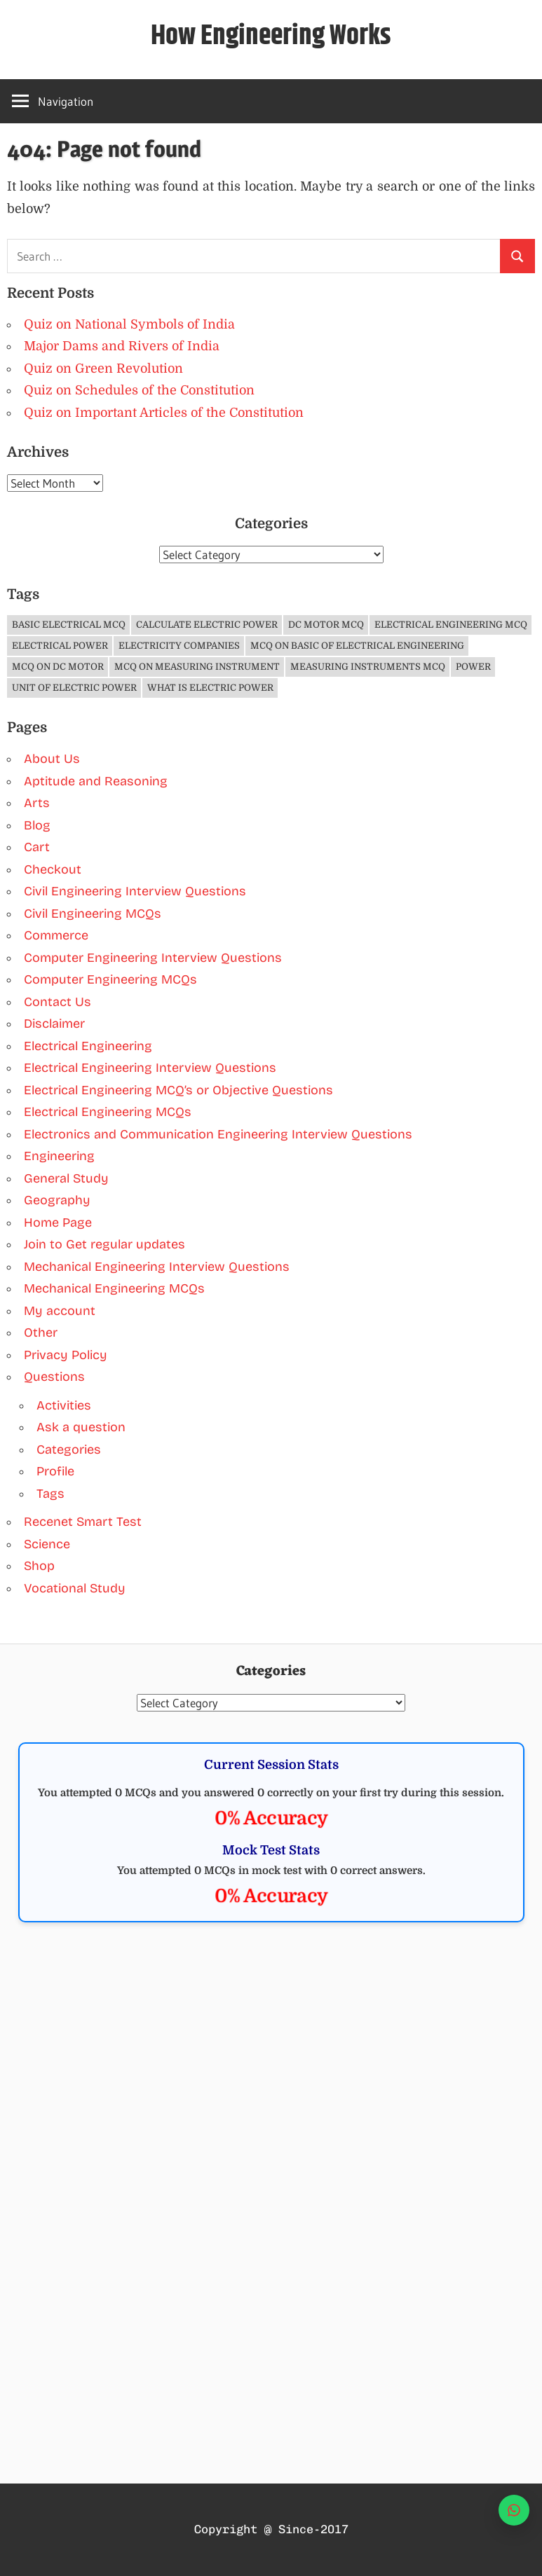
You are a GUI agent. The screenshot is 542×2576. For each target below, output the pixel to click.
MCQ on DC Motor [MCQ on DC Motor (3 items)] (58, 666)
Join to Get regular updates (104, 1244)
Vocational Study (75, 1588)
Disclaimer (54, 1023)
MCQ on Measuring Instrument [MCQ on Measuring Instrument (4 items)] (197, 666)
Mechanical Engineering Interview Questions (157, 1266)
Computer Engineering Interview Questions (153, 957)
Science (47, 1544)
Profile (55, 1471)
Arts (37, 803)
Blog (37, 825)
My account (59, 1310)
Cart (37, 847)
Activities (63, 1405)
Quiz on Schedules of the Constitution (139, 390)
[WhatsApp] (514, 2510)
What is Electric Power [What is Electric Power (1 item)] (210, 687)
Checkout (52, 869)
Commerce (56, 935)
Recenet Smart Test (83, 1521)
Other (40, 1332)
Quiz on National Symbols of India (129, 324)
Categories (68, 1449)
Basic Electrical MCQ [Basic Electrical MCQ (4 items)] (69, 624)
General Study (66, 1178)
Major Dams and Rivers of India (121, 346)
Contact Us (57, 1002)
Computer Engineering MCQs (110, 979)
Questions (54, 1376)
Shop (39, 1565)
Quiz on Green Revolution (103, 368)
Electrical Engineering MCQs (107, 1112)
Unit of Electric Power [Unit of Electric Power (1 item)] (74, 687)
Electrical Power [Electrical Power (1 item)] (60, 645)
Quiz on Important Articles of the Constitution (164, 413)
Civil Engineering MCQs (92, 913)
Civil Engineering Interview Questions (135, 891)
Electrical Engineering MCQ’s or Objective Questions (178, 1090)
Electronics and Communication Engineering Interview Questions (218, 1134)
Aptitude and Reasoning (96, 781)
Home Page (58, 1222)
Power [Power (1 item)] (473, 666)
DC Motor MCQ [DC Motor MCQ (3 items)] (326, 624)
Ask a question (81, 1427)
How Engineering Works (271, 36)
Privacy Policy (65, 1355)
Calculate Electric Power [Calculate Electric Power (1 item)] (207, 624)
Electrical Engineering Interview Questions (150, 1067)
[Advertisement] (271, 2048)
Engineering (59, 1156)
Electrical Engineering (88, 1046)
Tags (50, 1493)
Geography (57, 1200)
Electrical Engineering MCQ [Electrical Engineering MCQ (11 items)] (450, 624)
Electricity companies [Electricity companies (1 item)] (179, 645)
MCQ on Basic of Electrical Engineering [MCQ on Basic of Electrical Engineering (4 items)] (357, 645)
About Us (52, 758)
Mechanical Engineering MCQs (114, 1288)
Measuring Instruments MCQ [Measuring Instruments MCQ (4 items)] (367, 666)
